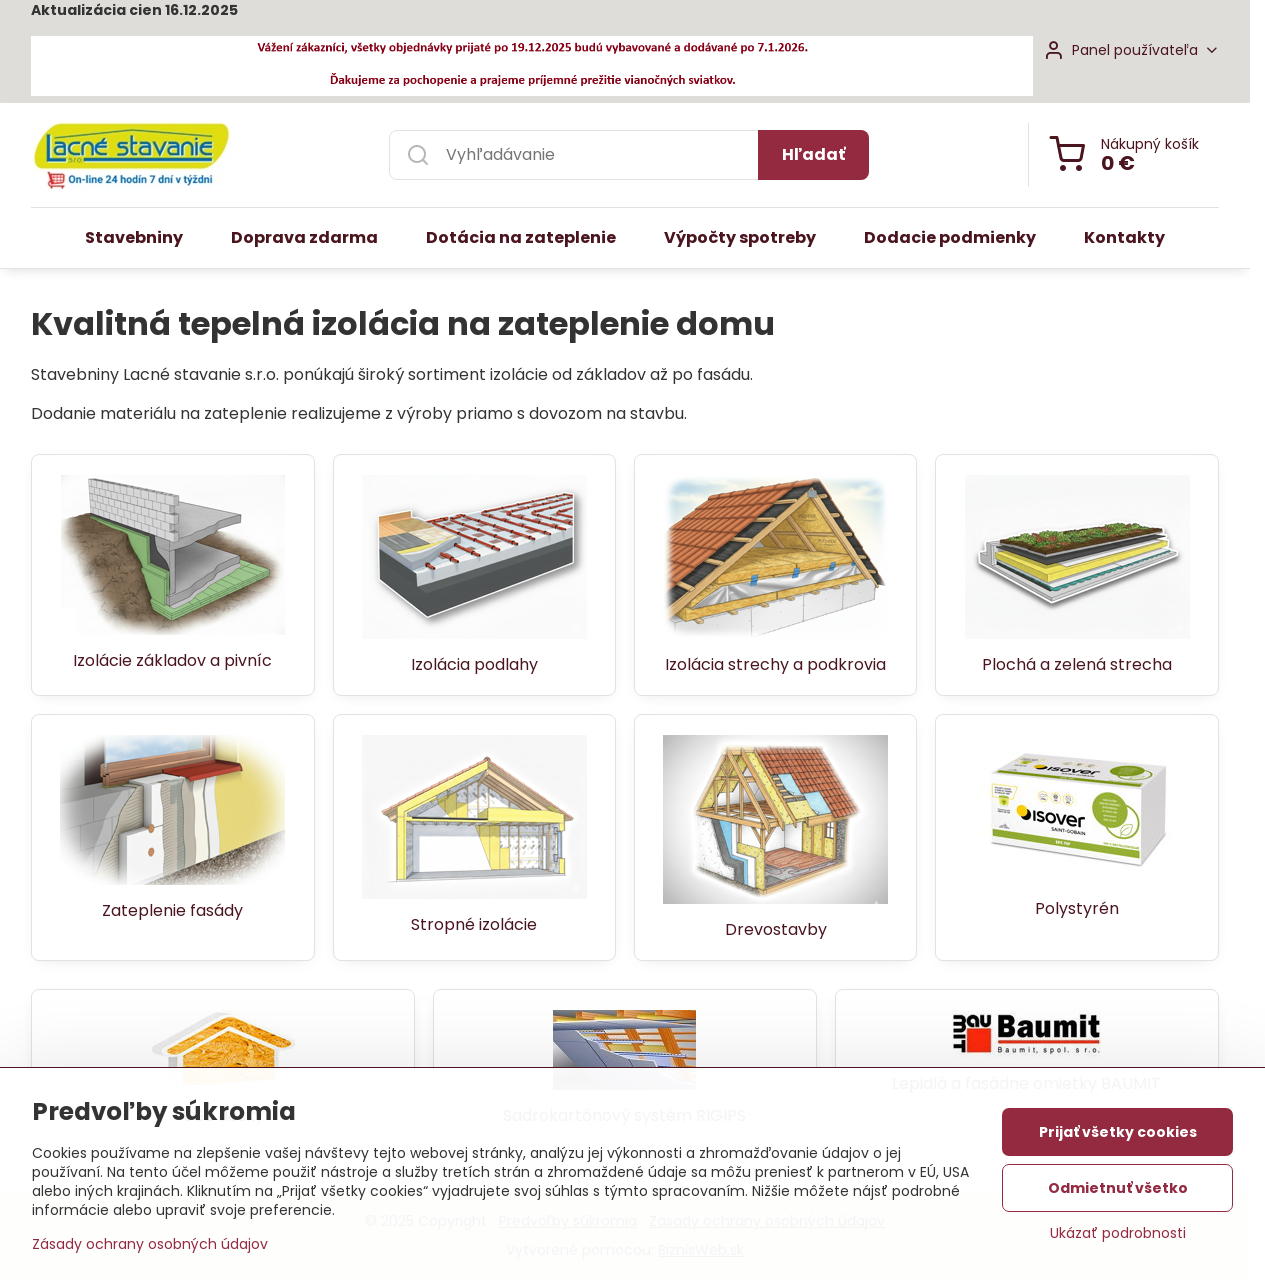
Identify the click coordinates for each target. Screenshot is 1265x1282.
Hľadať (813, 154)
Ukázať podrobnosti (1118, 1233)
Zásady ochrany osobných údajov (150, 1244)
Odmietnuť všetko (1118, 1188)
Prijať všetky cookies (1118, 1132)
